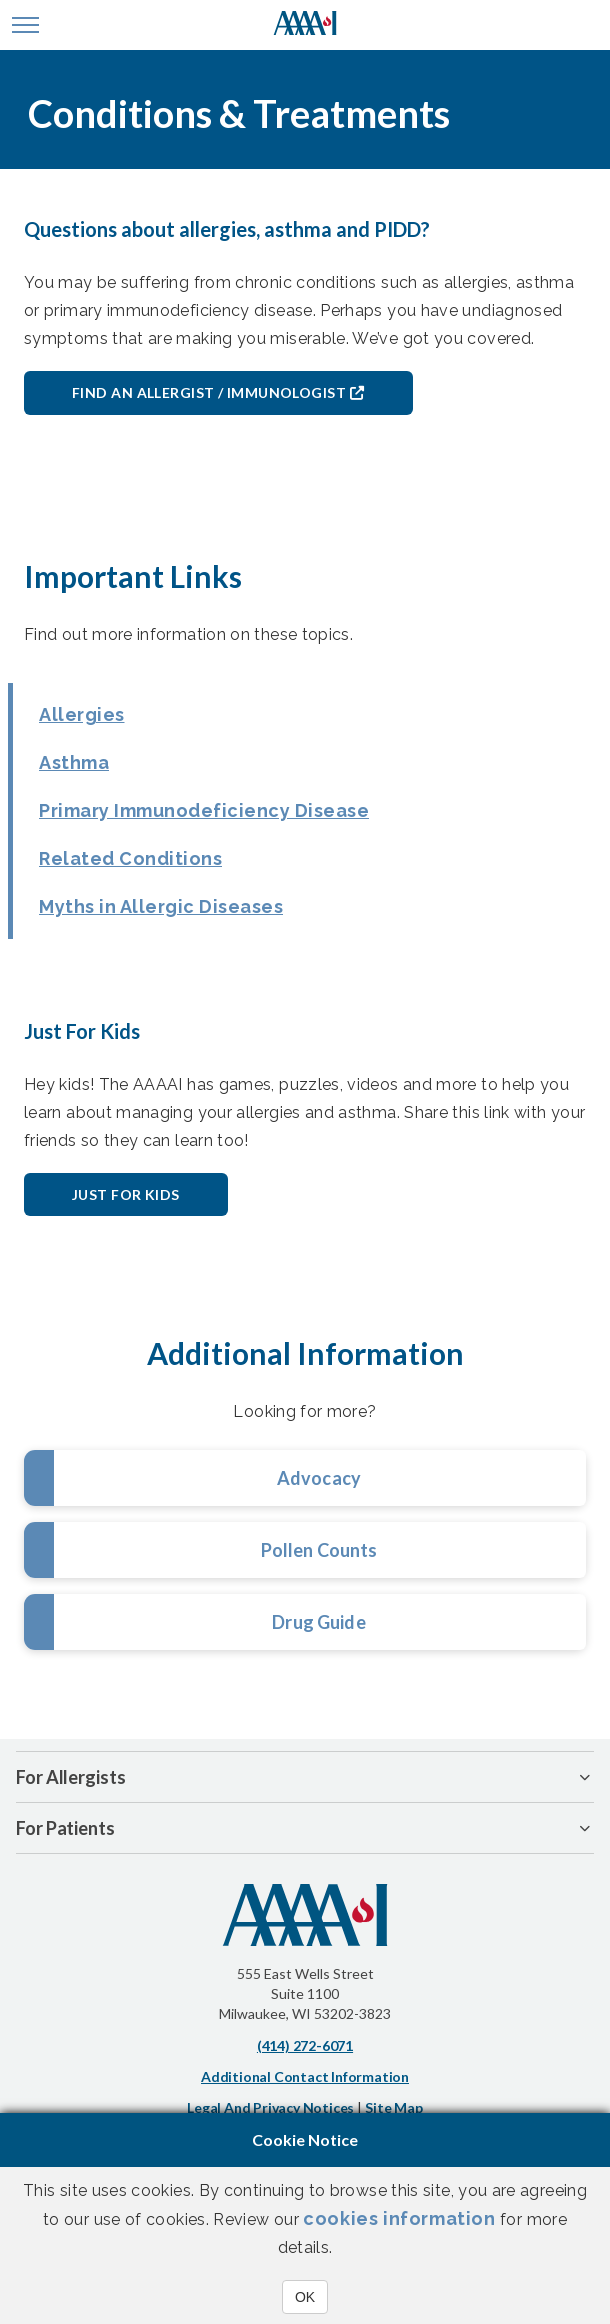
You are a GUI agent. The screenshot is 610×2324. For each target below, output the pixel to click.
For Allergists (71, 1777)
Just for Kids (126, 1194)
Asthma (74, 762)
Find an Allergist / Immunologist (209, 392)
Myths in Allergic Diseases (161, 906)
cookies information (399, 2218)
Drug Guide (318, 1622)
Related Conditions (130, 858)
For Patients (65, 1828)
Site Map (393, 2107)
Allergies (82, 714)
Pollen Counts (319, 1550)
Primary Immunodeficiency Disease (204, 810)
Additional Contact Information (305, 2076)
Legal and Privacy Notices (270, 2107)
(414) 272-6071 (305, 2045)
